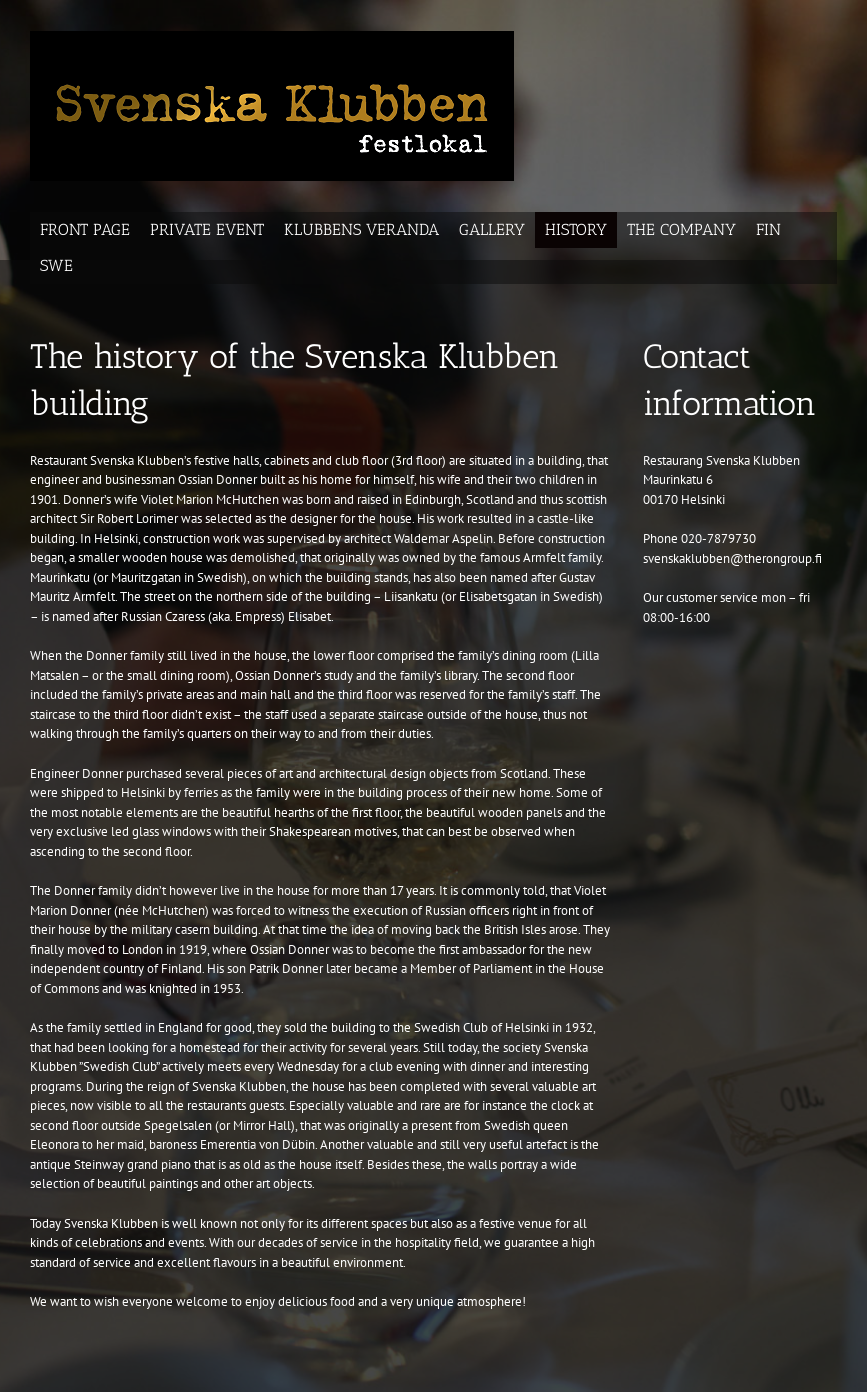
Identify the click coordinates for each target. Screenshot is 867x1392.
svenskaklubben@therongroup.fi (732, 558)
